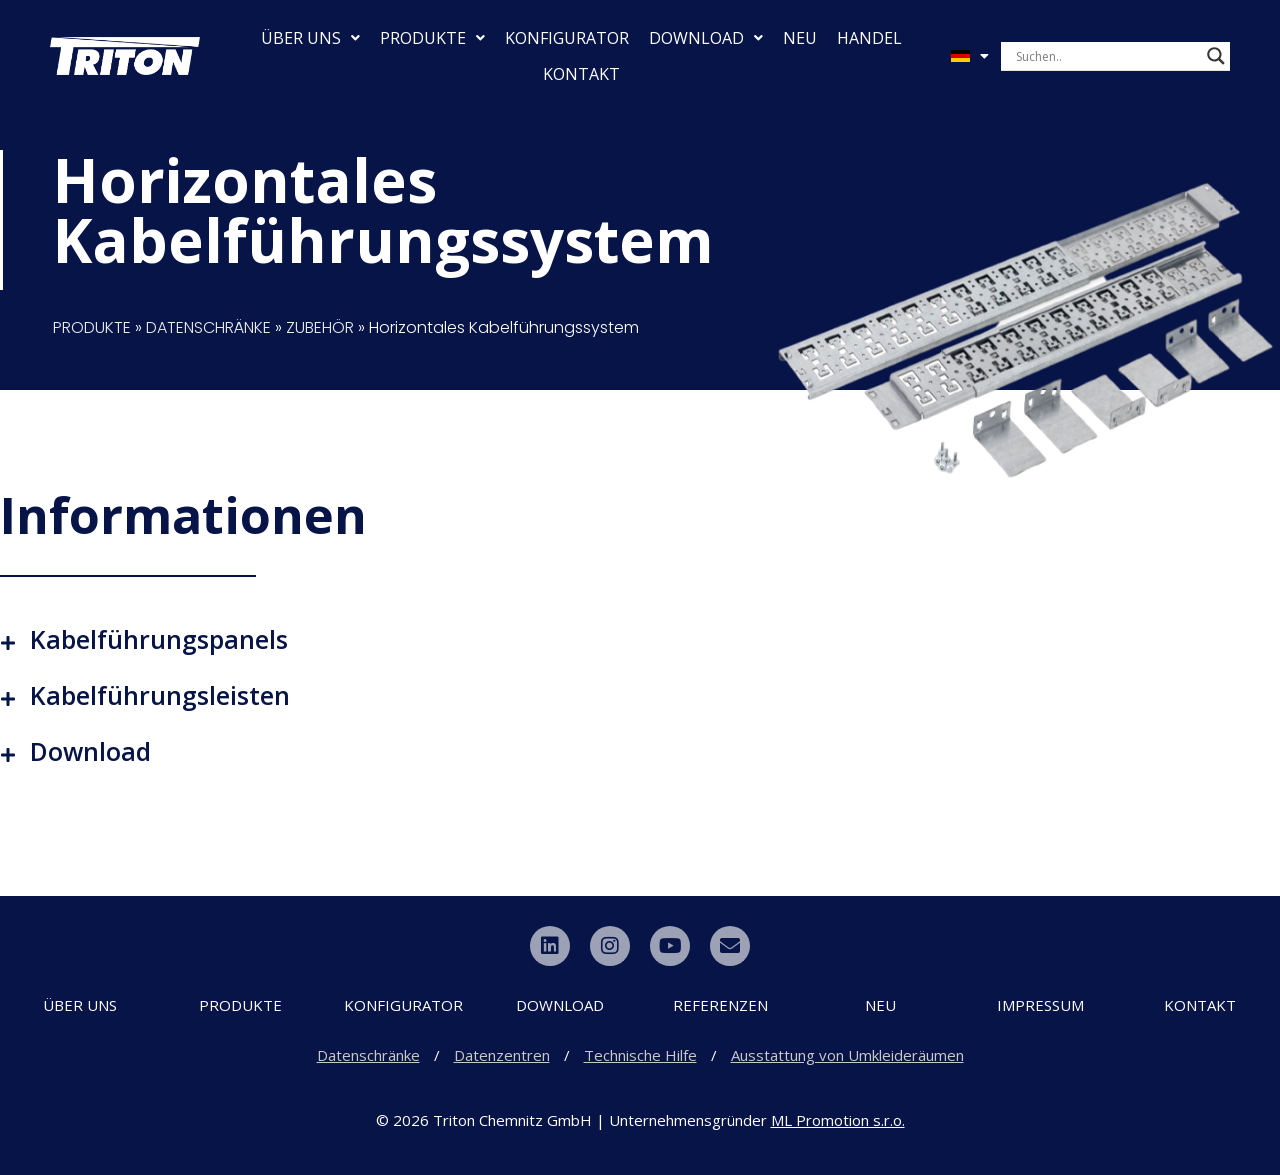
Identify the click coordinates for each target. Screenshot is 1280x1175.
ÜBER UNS (310, 38)
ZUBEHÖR (320, 327)
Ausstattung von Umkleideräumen (847, 1055)
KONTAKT (581, 74)
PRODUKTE (432, 38)
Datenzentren (502, 1055)
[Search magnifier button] (1216, 56)
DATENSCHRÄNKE (208, 327)
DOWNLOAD (706, 38)
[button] (640, 639)
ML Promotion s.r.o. (838, 1120)
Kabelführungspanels (159, 639)
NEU (800, 38)
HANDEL (869, 38)
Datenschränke (368, 1055)
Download (90, 751)
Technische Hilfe (640, 1055)
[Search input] (1106, 56)
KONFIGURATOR (567, 38)
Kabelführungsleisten (160, 695)
